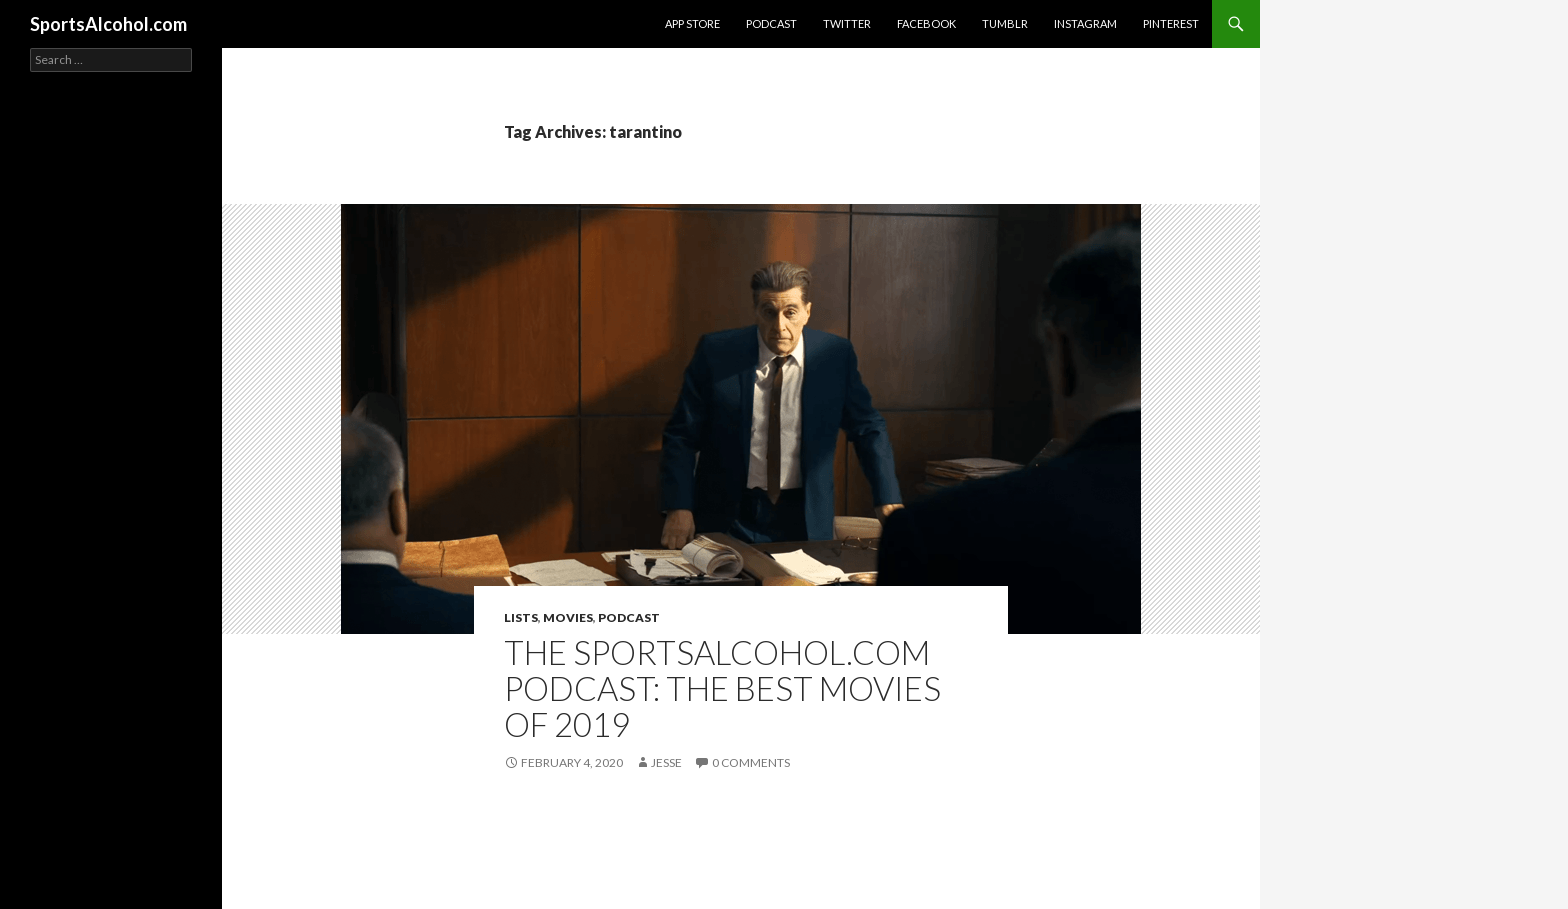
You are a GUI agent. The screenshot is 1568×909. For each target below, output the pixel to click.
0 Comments (751, 762)
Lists (521, 617)
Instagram (1085, 23)
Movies (568, 617)
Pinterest (1171, 23)
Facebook (926, 23)
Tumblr (1005, 23)
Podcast (771, 23)
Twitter (847, 23)
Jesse (666, 762)
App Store (692, 23)
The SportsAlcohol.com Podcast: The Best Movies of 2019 (722, 688)
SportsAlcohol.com (108, 24)
